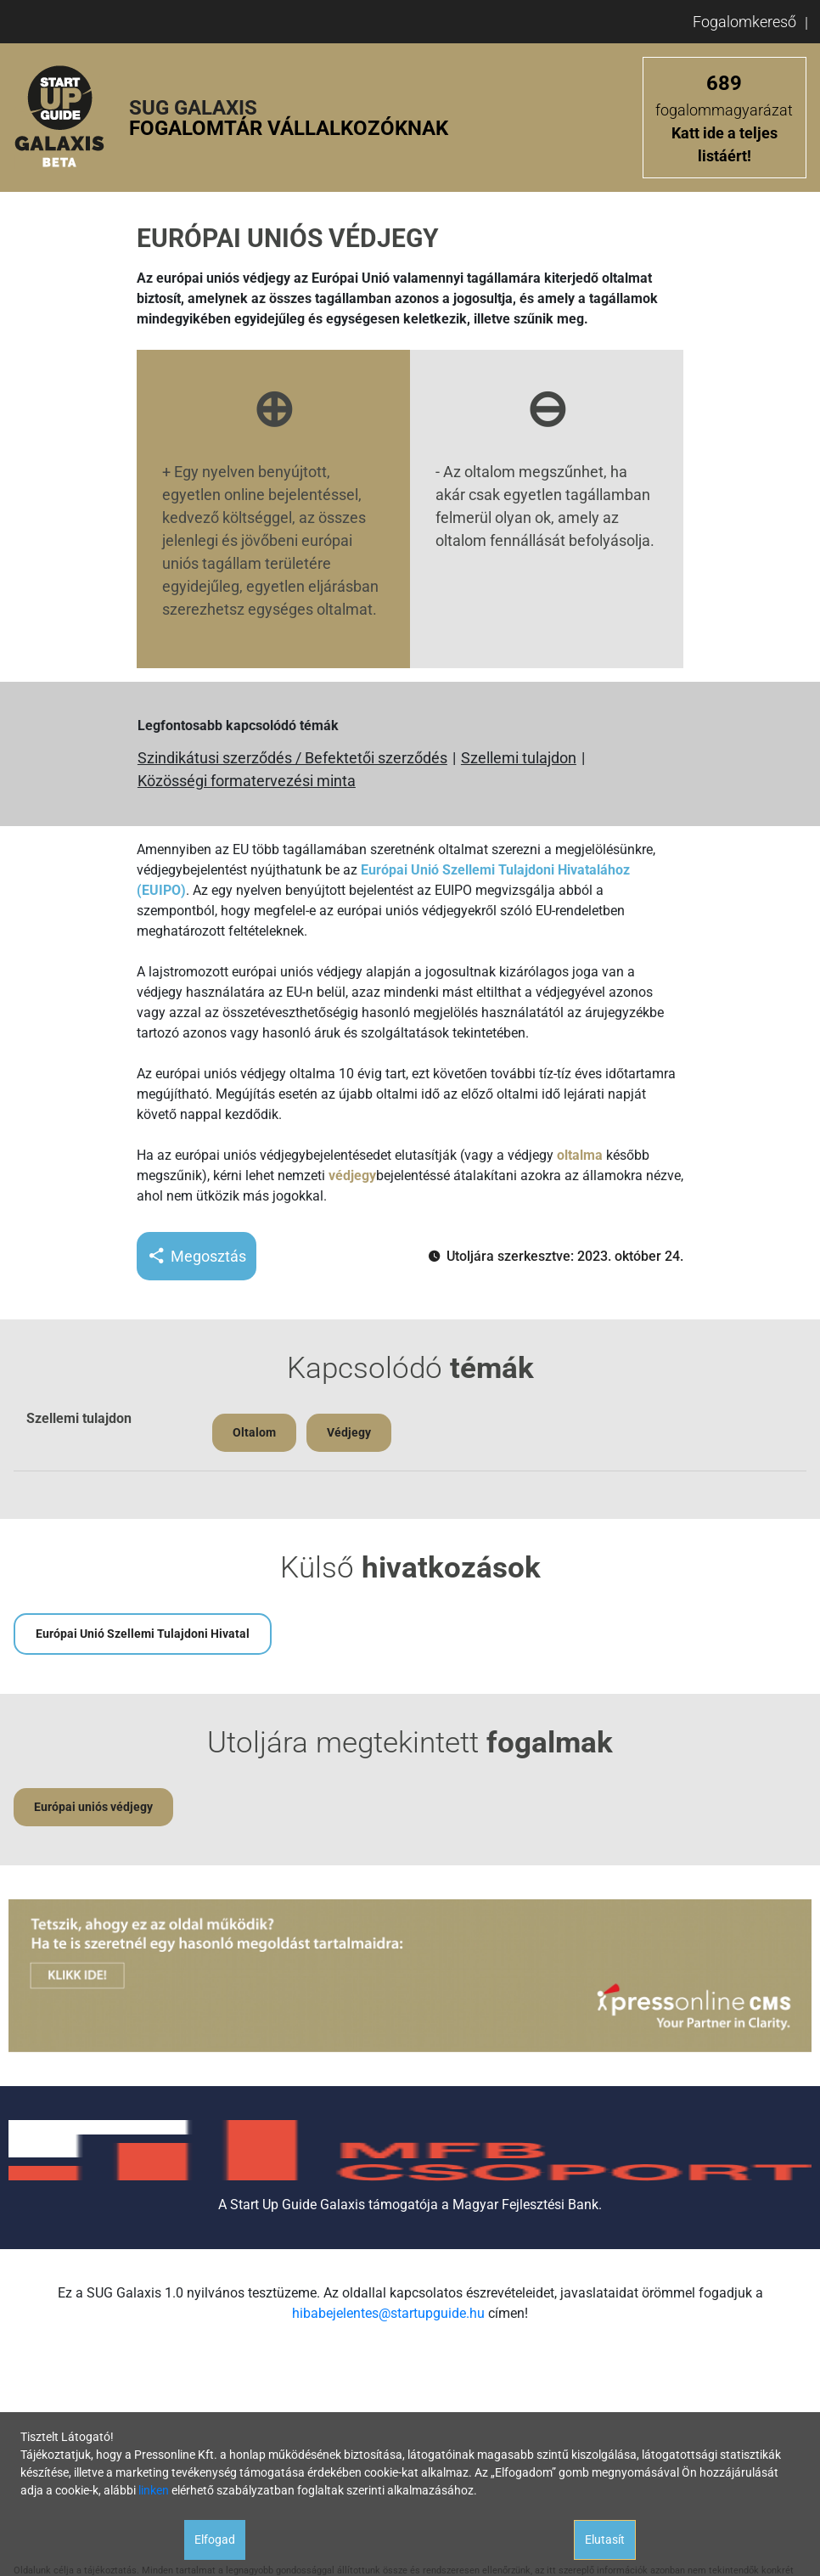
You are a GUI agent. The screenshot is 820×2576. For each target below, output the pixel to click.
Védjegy (349, 1432)
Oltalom (254, 1432)
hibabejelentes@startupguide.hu (388, 2313)
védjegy (352, 1175)
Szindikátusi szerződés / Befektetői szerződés (292, 758)
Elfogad (214, 2539)
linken (153, 2490)
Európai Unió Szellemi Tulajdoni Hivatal (143, 1633)
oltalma (580, 1155)
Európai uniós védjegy (93, 1807)
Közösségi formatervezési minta (247, 781)
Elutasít (605, 2539)
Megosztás (196, 1256)
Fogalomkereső (744, 22)
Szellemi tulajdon (518, 758)
